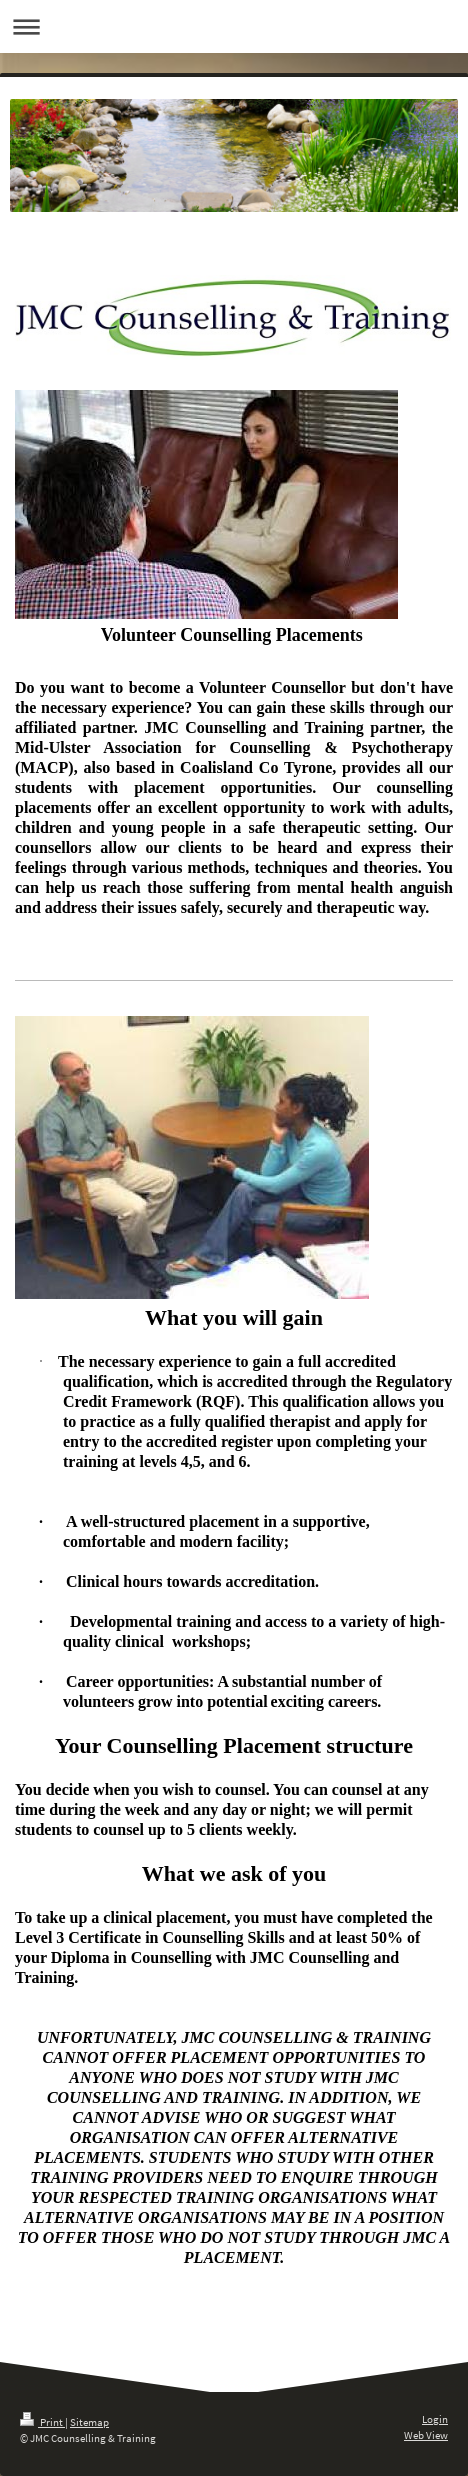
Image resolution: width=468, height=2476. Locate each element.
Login (435, 2419)
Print (42, 2422)
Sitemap (89, 2422)
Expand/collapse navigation (234, 26)
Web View (426, 2435)
